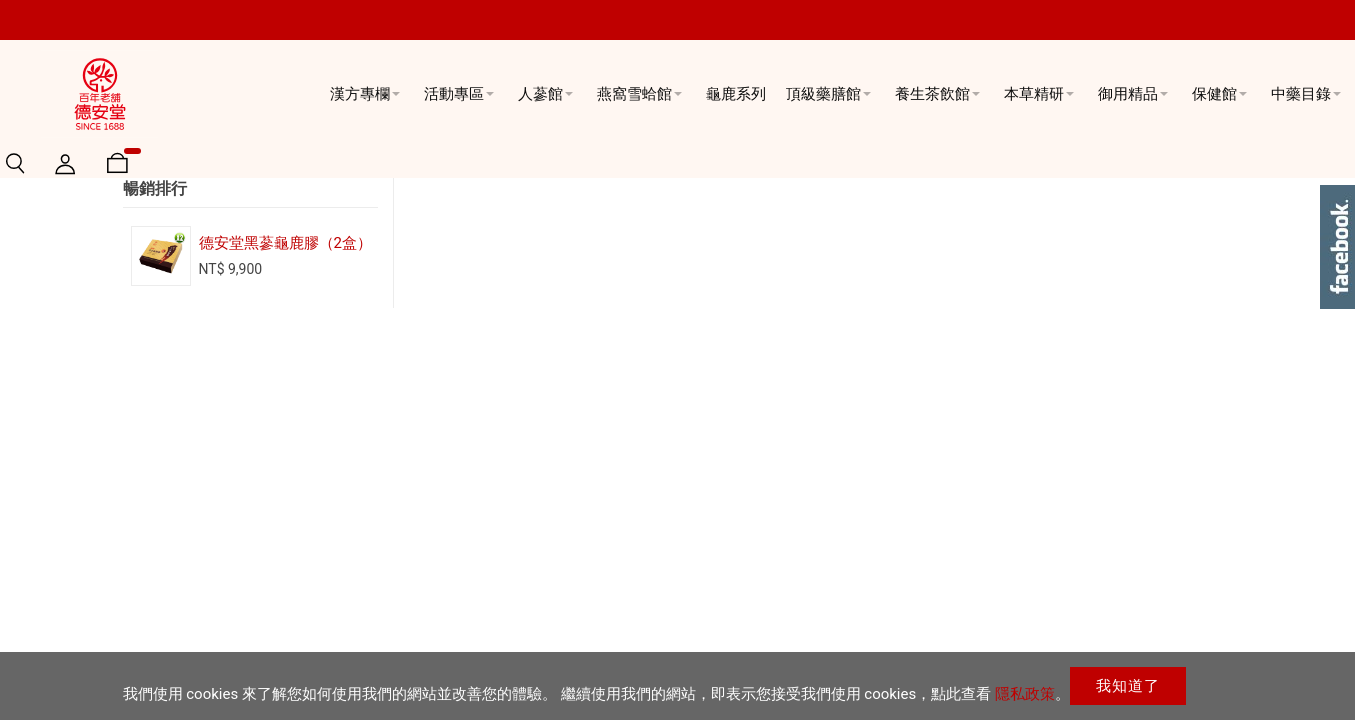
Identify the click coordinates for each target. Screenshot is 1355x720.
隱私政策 (1025, 694)
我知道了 (1128, 686)
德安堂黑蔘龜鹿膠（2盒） (285, 382)
